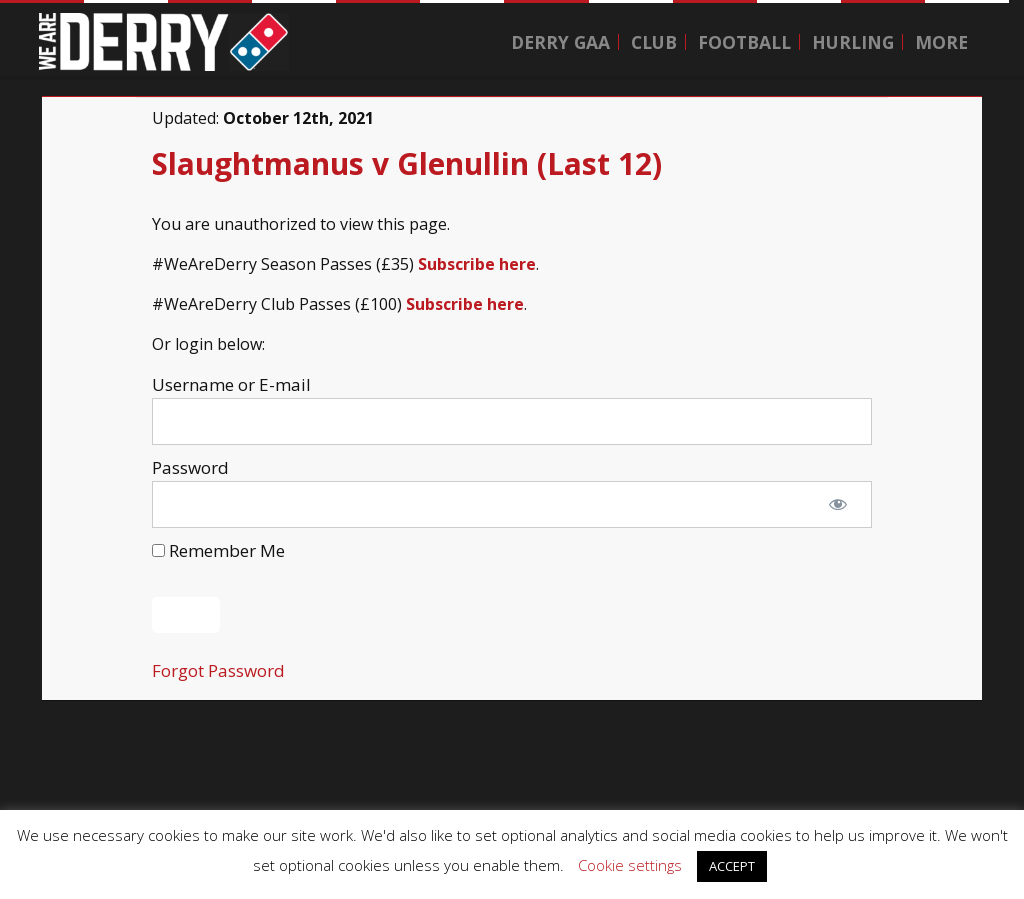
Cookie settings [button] (630, 865)
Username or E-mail (231, 384)
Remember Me (218, 550)
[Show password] (838, 505)
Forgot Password (218, 670)
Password (190, 467)
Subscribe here (477, 264)
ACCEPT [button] (732, 866)
